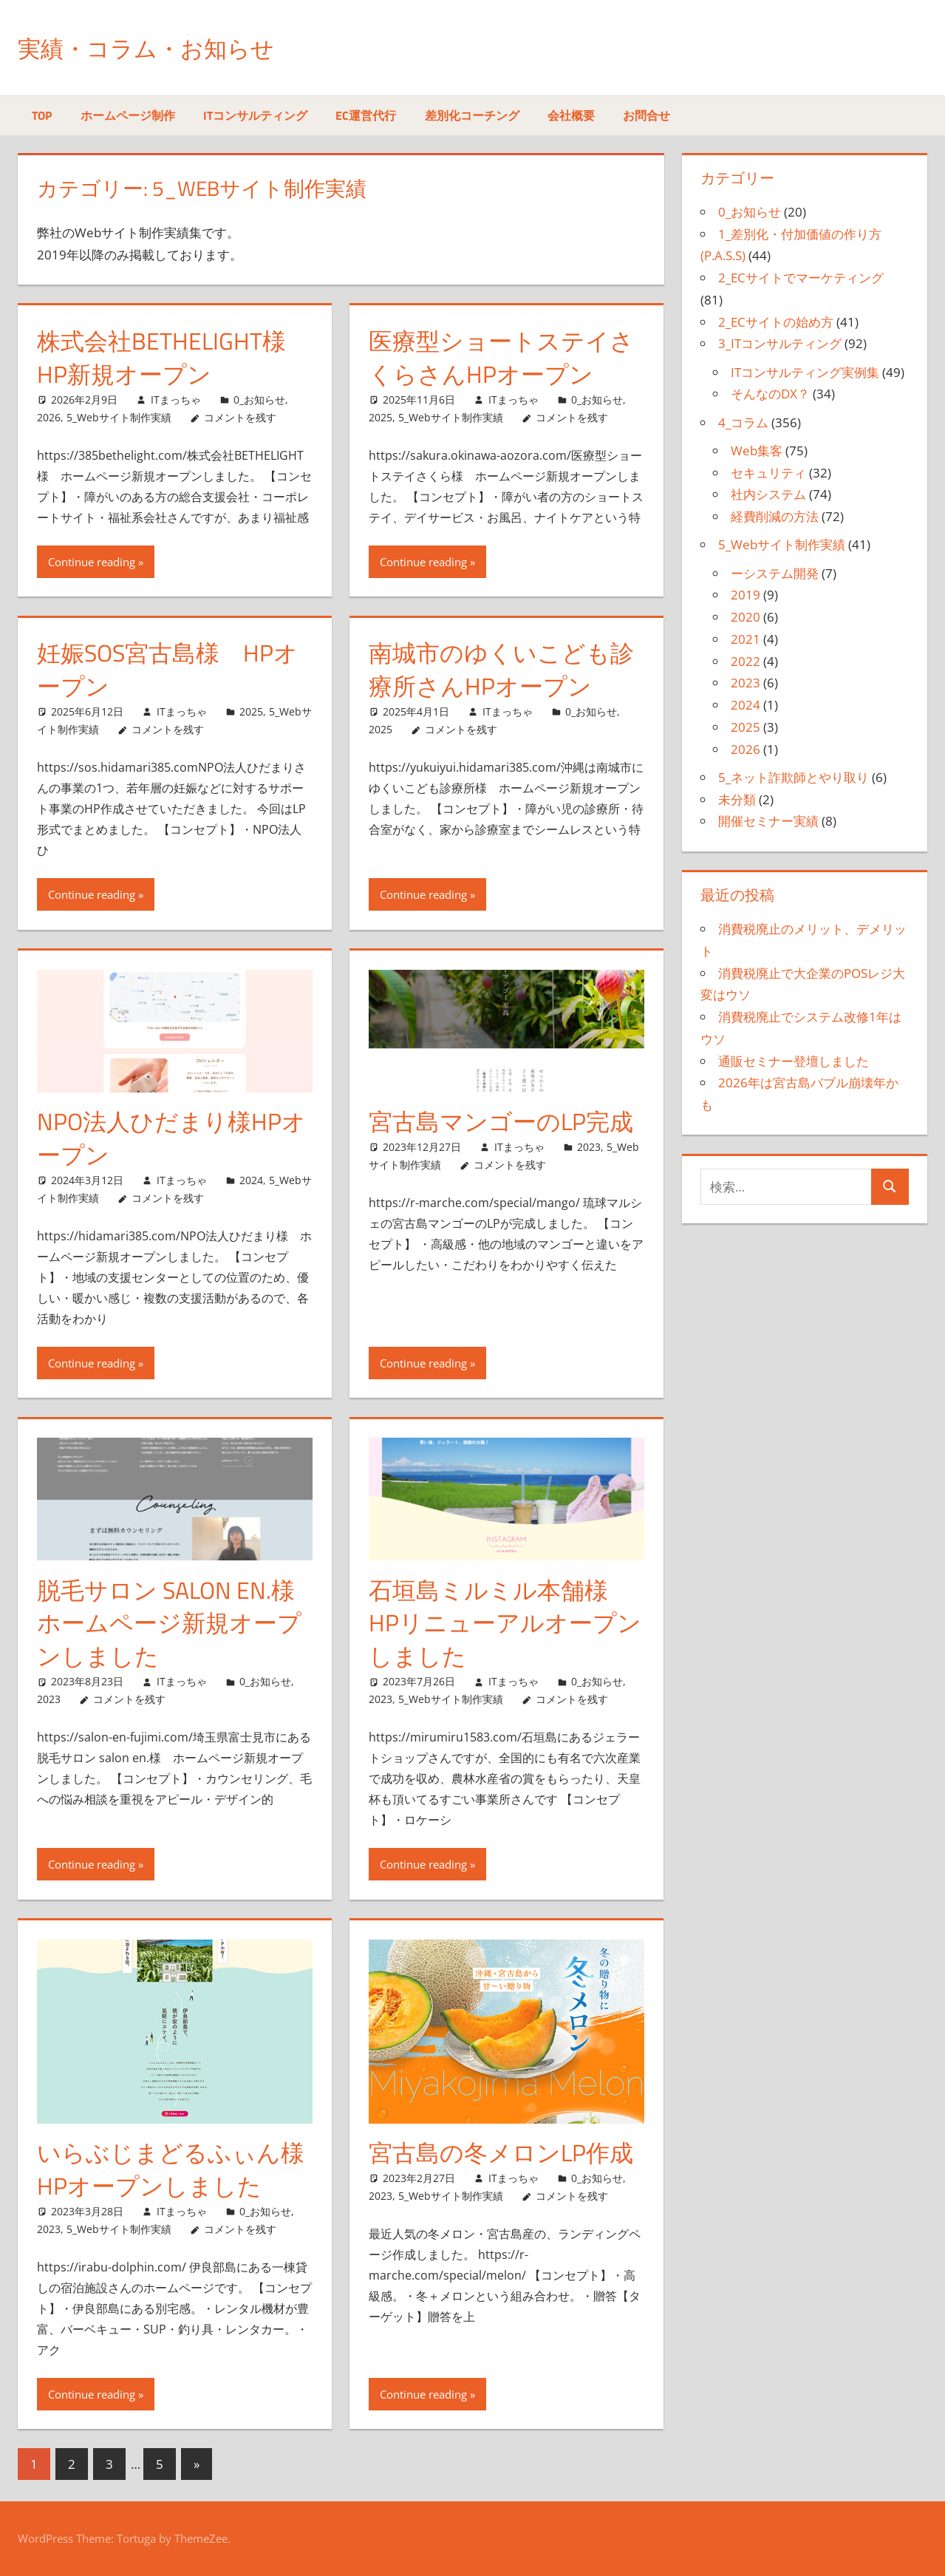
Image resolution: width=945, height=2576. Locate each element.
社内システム (768, 494)
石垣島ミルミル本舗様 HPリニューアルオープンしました (505, 1623)
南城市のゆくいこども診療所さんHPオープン (501, 669)
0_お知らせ (259, 399)
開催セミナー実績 (768, 820)
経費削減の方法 (775, 516)
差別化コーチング (472, 115)
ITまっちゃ (176, 399)
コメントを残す (240, 417)
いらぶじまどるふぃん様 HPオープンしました (182, 2169)
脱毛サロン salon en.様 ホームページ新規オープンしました (177, 1623)
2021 (745, 639)
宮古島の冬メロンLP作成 (501, 2152)
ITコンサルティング (255, 115)
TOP (42, 115)
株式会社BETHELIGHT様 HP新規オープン (161, 357)
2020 (745, 616)
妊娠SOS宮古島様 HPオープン (167, 669)
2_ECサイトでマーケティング (801, 277)
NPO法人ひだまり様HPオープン (171, 1138)
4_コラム (743, 422)
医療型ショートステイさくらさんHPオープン (501, 357)
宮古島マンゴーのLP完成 (501, 1121)
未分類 (737, 799)
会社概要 (571, 115)
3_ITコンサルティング (780, 343)
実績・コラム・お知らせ (166, 47)
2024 (251, 1180)
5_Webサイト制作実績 (118, 417)
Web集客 (756, 450)
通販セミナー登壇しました (793, 1061)
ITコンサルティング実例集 (805, 372)
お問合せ (646, 115)
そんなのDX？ (770, 393)
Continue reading (91, 561)
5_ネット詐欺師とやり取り (793, 777)
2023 (589, 1147)
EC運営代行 (365, 115)
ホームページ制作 (128, 115)
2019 (745, 594)
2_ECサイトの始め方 (775, 321)
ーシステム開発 (775, 573)
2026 (49, 417)
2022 (745, 661)
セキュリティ (768, 472)
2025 (380, 417)
